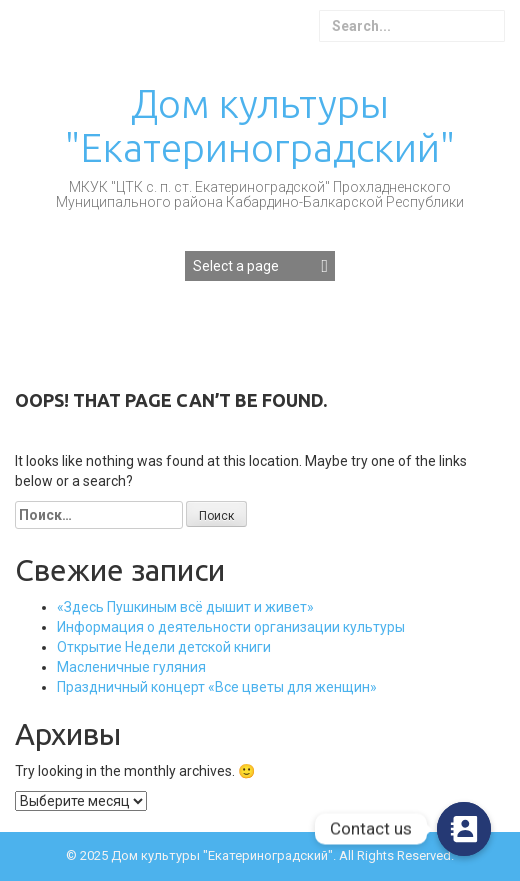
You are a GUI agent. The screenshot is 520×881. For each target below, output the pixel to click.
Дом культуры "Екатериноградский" (260, 125)
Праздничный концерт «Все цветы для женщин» (217, 687)
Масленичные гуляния (131, 667)
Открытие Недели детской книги (164, 647)
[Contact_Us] (464, 829)
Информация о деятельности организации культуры (231, 627)
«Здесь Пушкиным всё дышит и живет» (185, 607)
